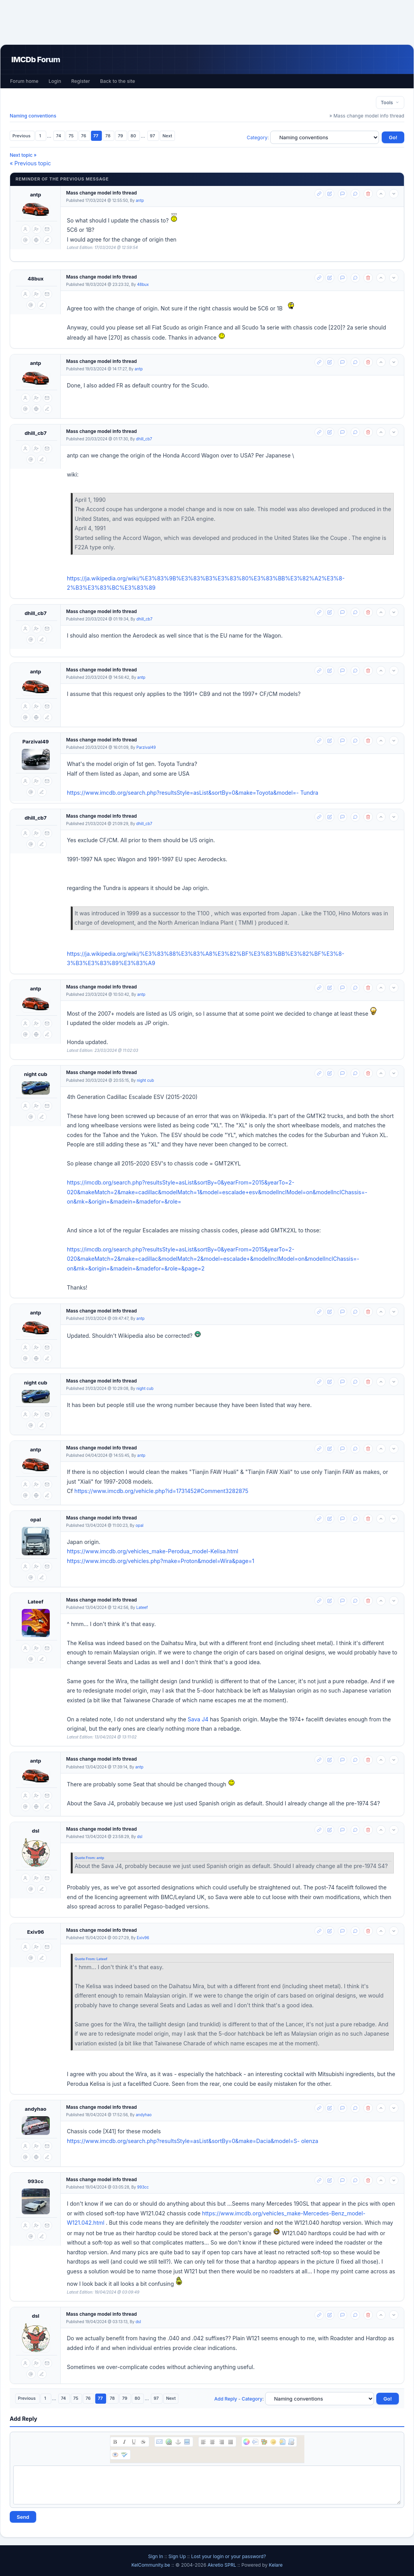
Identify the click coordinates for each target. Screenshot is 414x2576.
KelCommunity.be (151, 2565)
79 (121, 135)
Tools (390, 102)
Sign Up (177, 2556)
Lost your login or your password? (228, 2556)
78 (108, 135)
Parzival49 (35, 741)
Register (80, 81)
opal (35, 1519)
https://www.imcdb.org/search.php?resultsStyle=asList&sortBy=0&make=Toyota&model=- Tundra (192, 792)
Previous (22, 135)
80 (134, 135)
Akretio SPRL (223, 2565)
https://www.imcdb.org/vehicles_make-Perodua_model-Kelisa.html (152, 1551)
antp (35, 194)
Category (257, 137)
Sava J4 (198, 1719)
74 (59, 135)
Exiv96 (35, 1932)
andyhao (35, 2109)
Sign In (155, 2556)
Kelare (276, 2565)
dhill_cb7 (35, 433)
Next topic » (23, 155)
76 (84, 135)
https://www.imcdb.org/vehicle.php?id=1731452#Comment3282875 (161, 1491)
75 (71, 135)
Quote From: (85, 1858)
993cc (36, 2181)
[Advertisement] (207, 22)
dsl (35, 1831)
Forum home (24, 81)
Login (55, 81)
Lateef (35, 1601)
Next (167, 135)
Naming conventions (33, 116)
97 (153, 135)
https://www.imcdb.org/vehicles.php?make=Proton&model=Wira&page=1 (160, 1561)
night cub (35, 1074)
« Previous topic (30, 163)
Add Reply (225, 2399)
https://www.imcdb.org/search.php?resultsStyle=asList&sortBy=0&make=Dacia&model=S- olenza (192, 2141)
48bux (36, 278)
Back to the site (117, 81)
